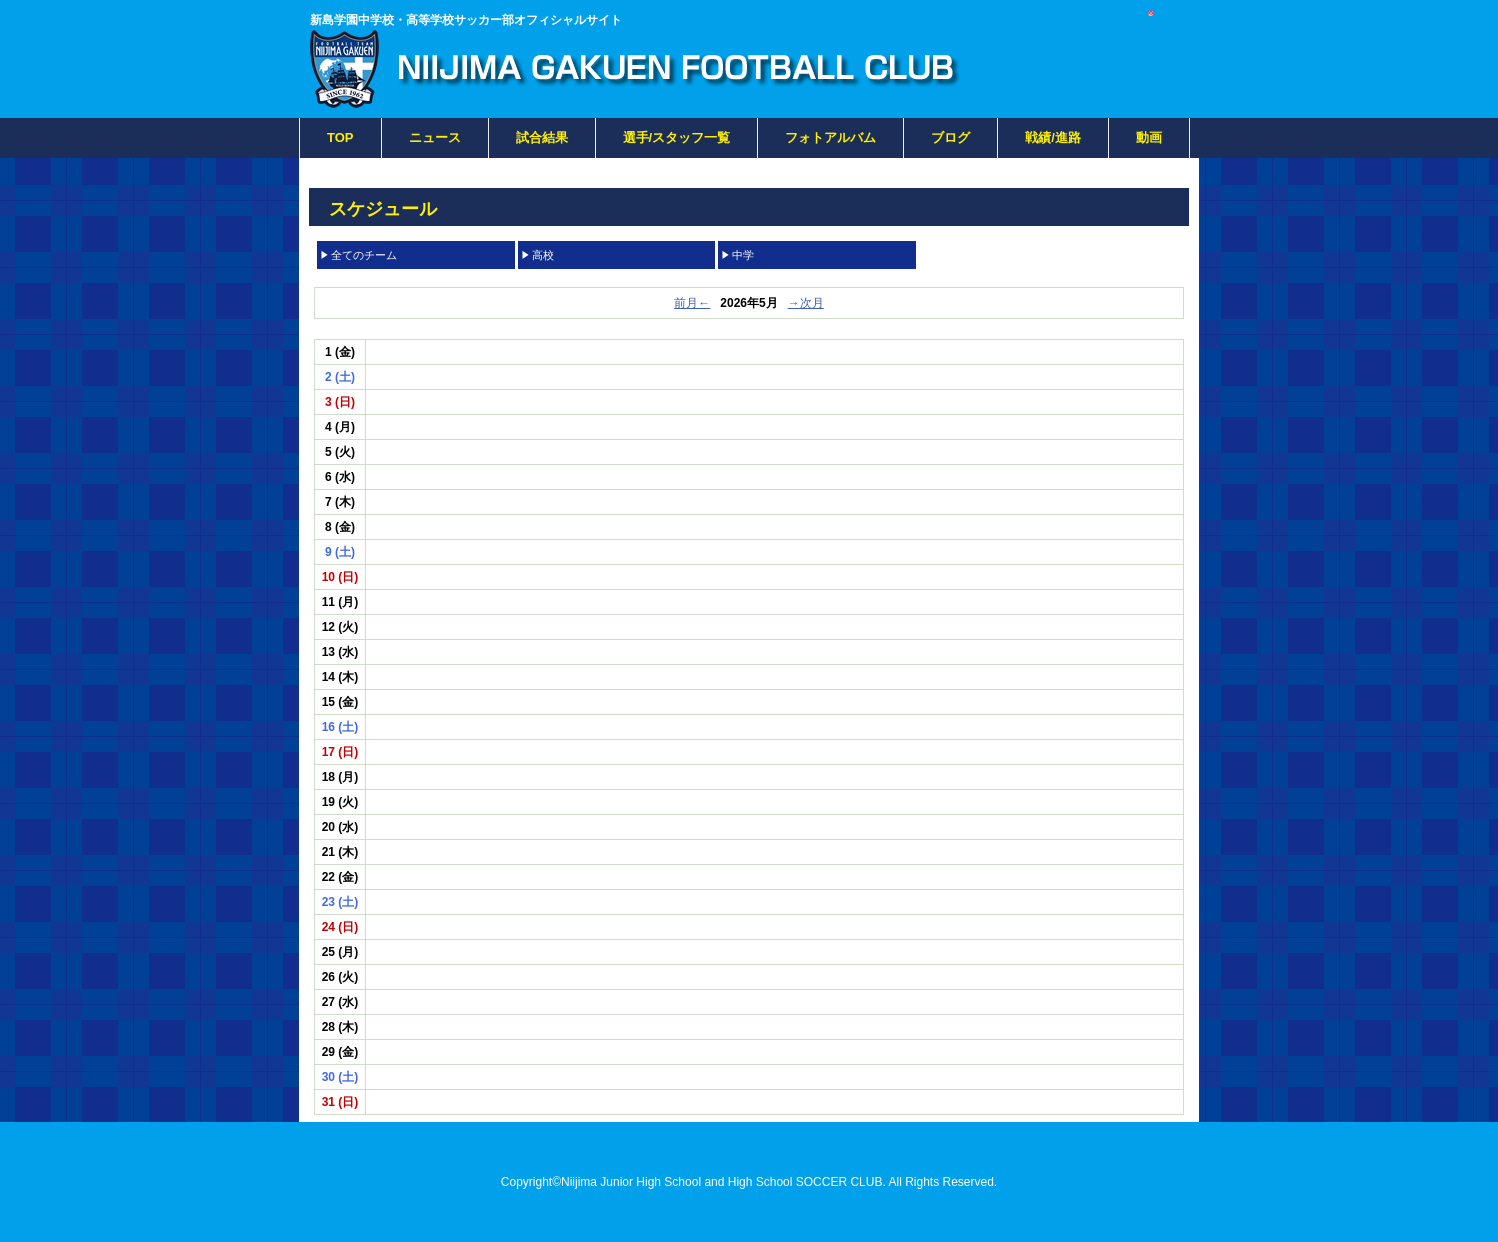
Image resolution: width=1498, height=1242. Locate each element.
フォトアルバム (830, 137)
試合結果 (542, 137)
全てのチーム (364, 255)
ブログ (950, 137)
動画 (1149, 137)
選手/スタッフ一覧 (677, 137)
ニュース (435, 137)
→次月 (806, 303)
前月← (692, 303)
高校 (543, 255)
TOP (340, 137)
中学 (743, 255)
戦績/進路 (1053, 137)
